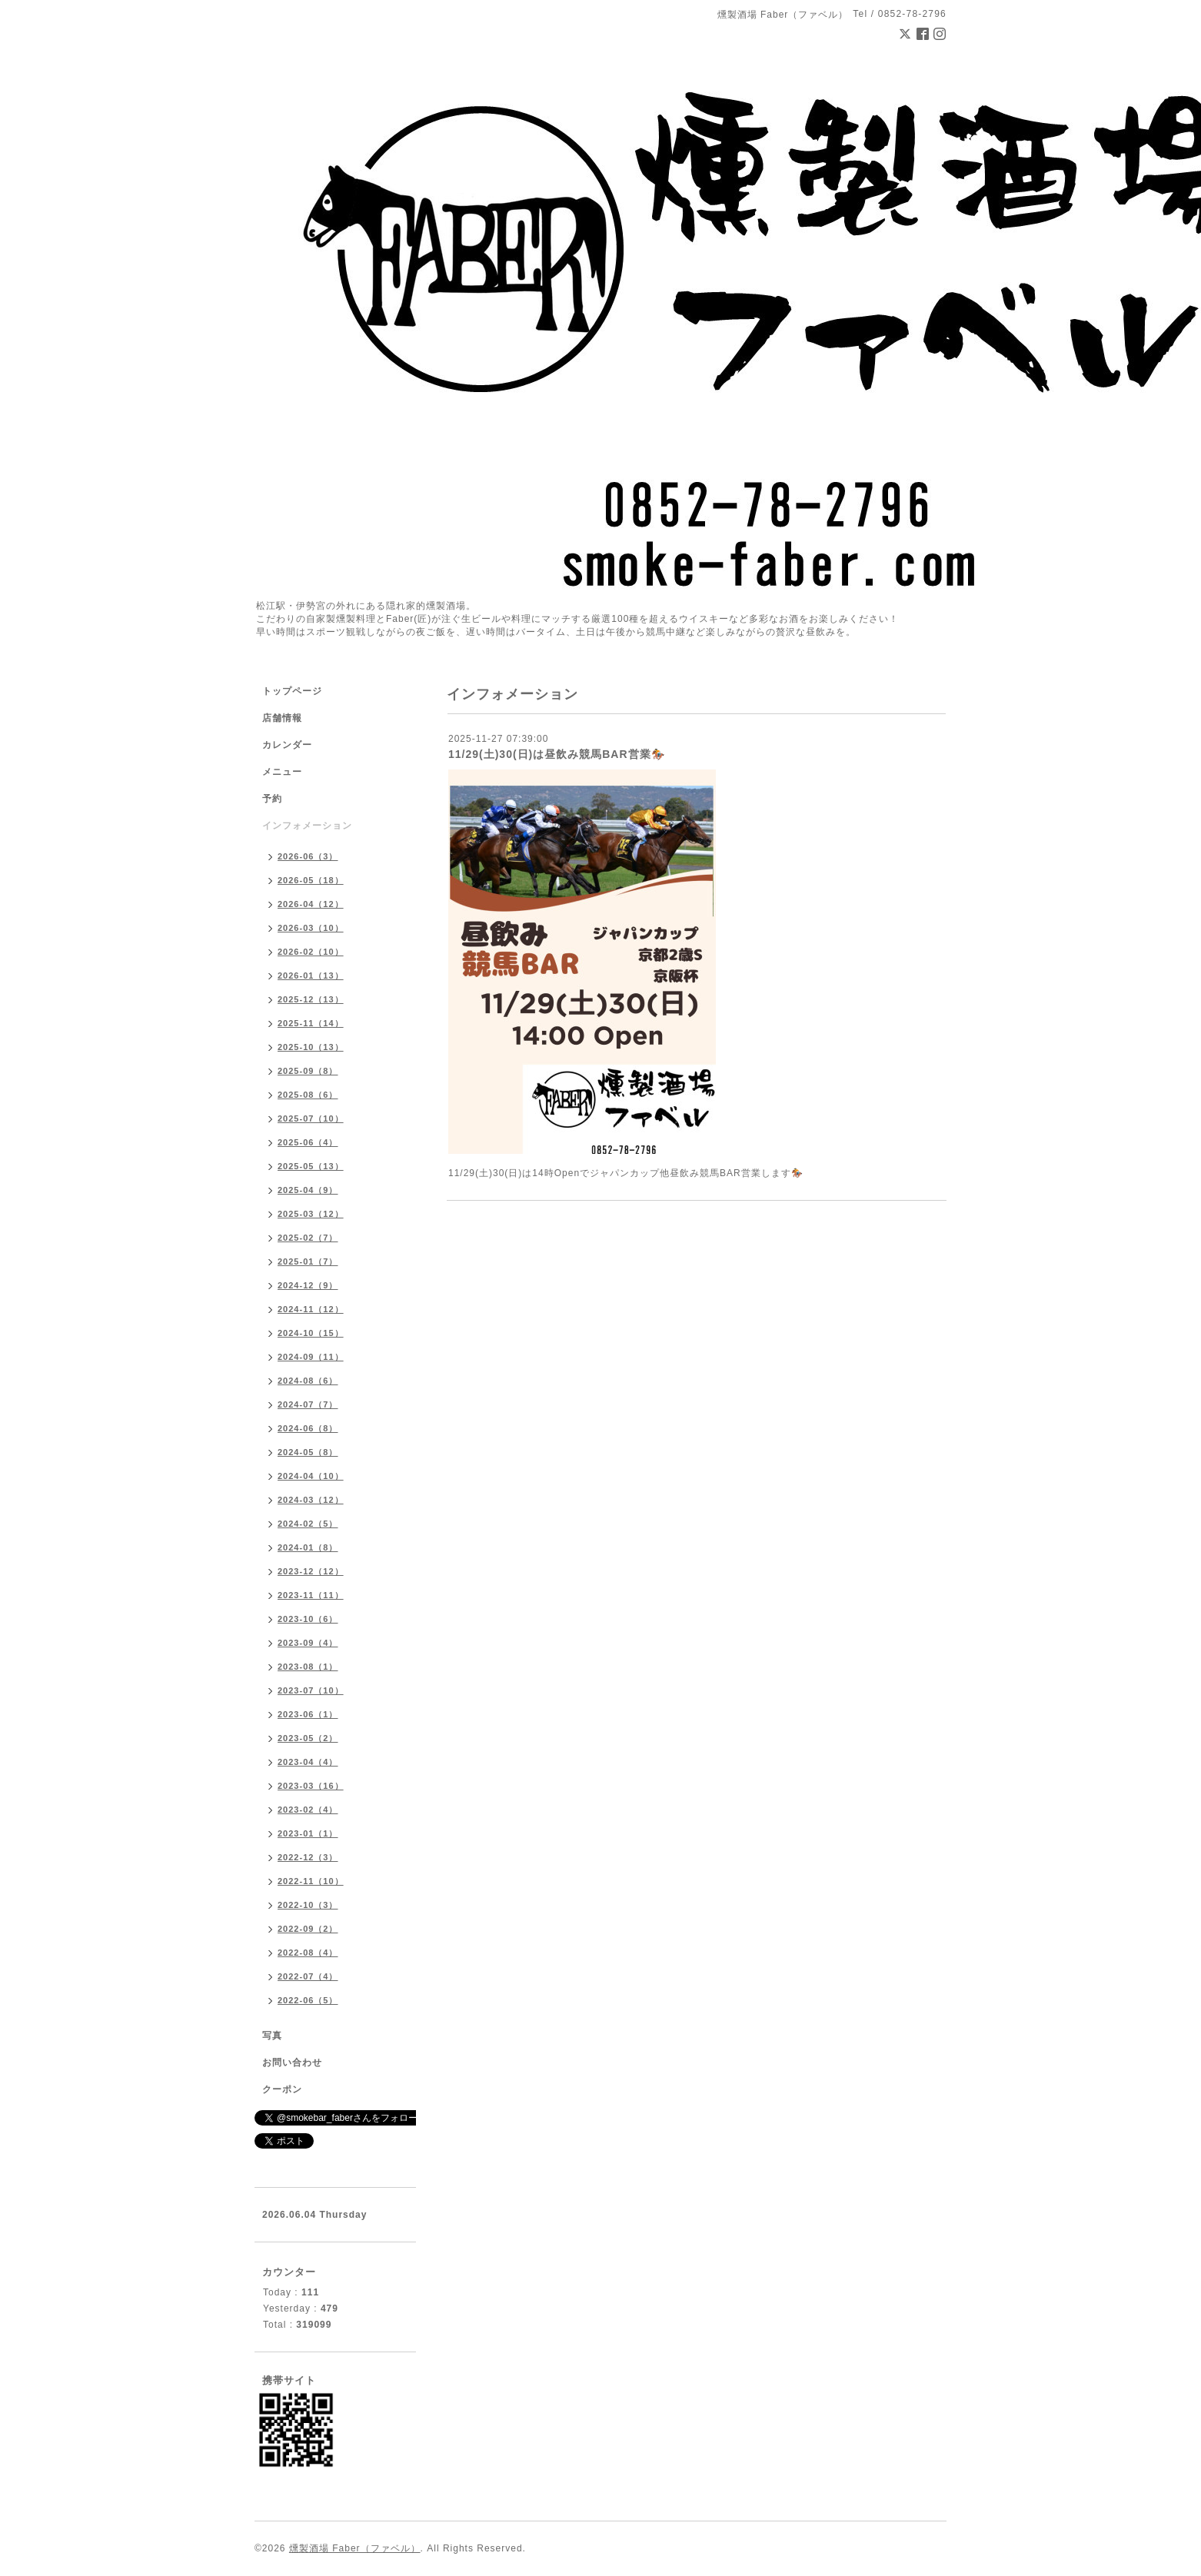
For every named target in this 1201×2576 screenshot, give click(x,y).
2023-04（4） (308, 1762)
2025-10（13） (311, 1047)
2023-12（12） (311, 1571)
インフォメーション (307, 825)
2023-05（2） (308, 1738)
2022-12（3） (308, 1857)
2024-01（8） (308, 1547)
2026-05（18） (311, 880)
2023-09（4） (308, 1642)
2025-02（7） (308, 1237)
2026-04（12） (311, 904)
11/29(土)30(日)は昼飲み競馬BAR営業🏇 (556, 754)
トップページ (292, 691)
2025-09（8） (308, 1070)
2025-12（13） (311, 999)
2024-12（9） (308, 1285)
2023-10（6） (308, 1619)
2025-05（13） (311, 1166)
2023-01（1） (308, 1833)
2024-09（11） (311, 1356)
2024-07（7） (308, 1404)
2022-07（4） (308, 1976)
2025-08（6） (308, 1094)
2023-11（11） (311, 1595)
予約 (272, 798)
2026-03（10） (311, 927)
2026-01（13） (311, 975)
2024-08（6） (308, 1380)
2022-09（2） (308, 1928)
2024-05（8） (308, 1452)
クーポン (282, 2089)
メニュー (282, 771)
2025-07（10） (311, 1118)
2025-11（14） (311, 1023)
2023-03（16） (311, 1785)
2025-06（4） (308, 1142)
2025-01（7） (308, 1261)
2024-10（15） (311, 1333)
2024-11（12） (311, 1309)
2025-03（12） (311, 1213)
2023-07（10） (311, 1690)
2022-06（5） (308, 2000)
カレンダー (287, 745)
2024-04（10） (311, 1476)
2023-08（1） (308, 1666)
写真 (272, 2035)
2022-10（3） (308, 1905)
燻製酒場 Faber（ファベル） (355, 2548)
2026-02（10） (311, 951)
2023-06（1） (308, 1714)
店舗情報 (282, 718)
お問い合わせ (292, 2062)
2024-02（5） (308, 1523)
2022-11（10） (311, 1881)
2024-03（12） (311, 1499)
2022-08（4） (308, 1952)
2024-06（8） (308, 1428)
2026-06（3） (308, 856)
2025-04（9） (308, 1190)
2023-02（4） (308, 1809)
